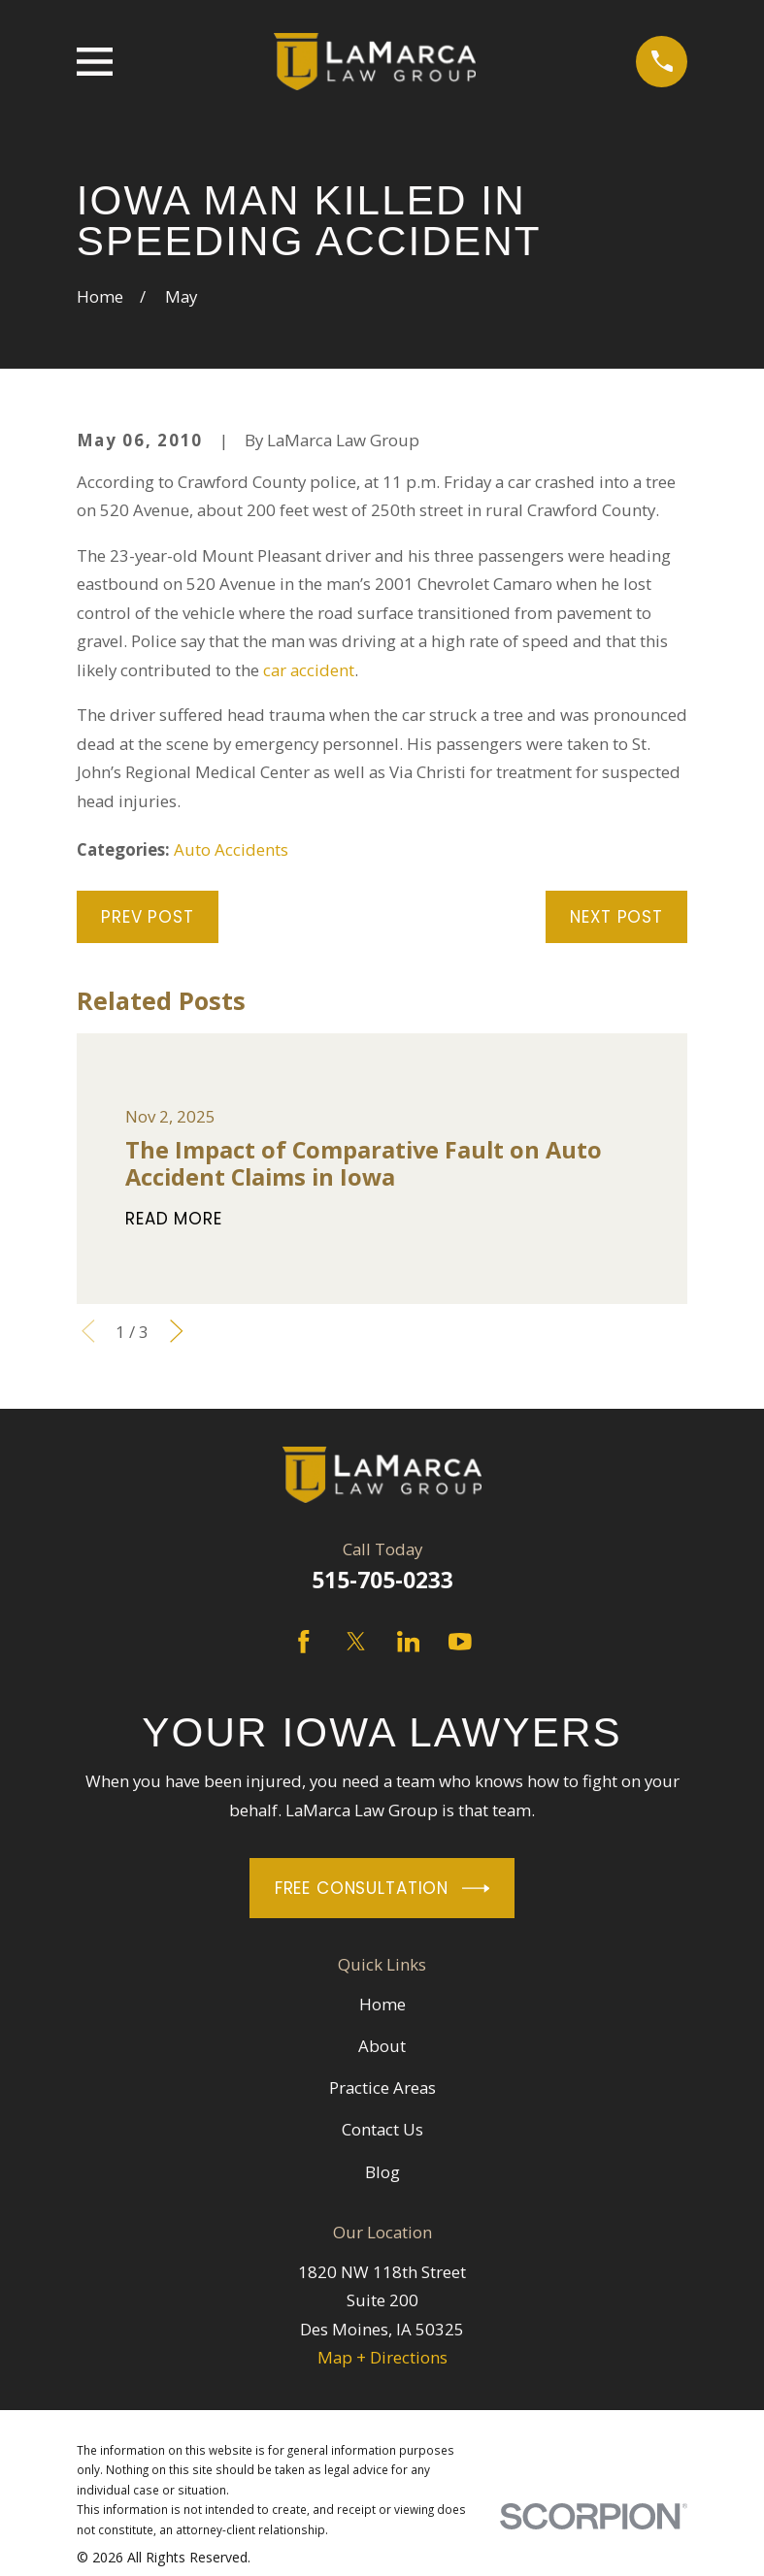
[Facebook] (304, 1641)
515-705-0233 (382, 1580)
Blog (382, 2172)
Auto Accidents (231, 849)
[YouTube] (460, 1641)
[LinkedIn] (408, 1641)
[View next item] (176, 1331)
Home (382, 2004)
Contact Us (382, 2129)
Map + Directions (382, 2357)
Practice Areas (382, 2087)
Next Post (616, 917)
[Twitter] (356, 1641)
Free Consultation (382, 1889)
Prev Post (147, 917)
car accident (308, 670)
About (382, 2046)
